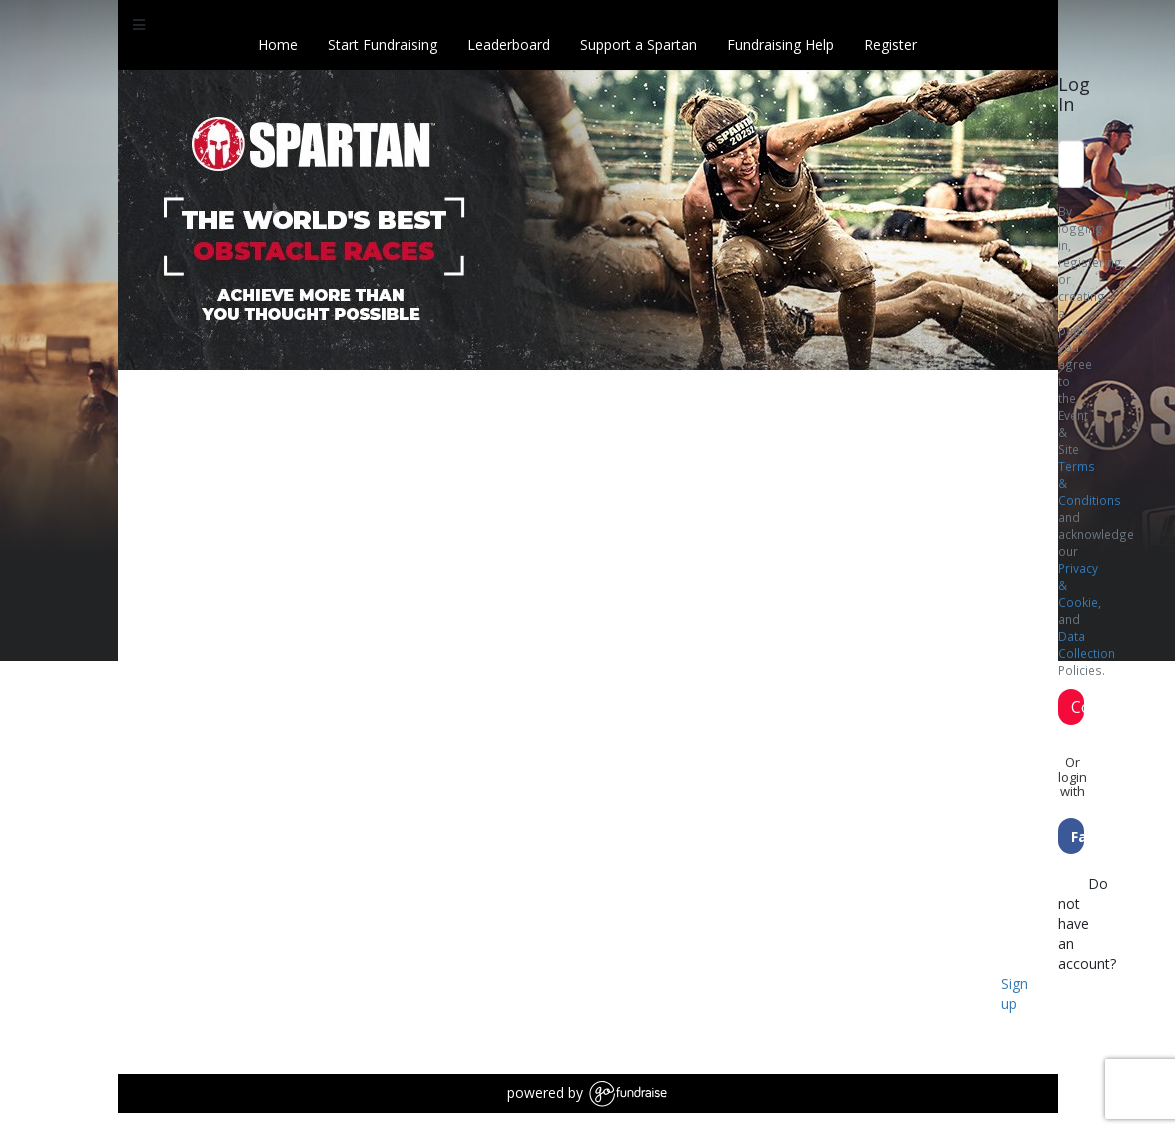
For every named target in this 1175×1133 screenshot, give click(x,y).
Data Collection (1086, 644)
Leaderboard (508, 44)
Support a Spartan (638, 44)
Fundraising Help (780, 44)
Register (890, 44)
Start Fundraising (382, 44)
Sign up (1014, 993)
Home (278, 44)
